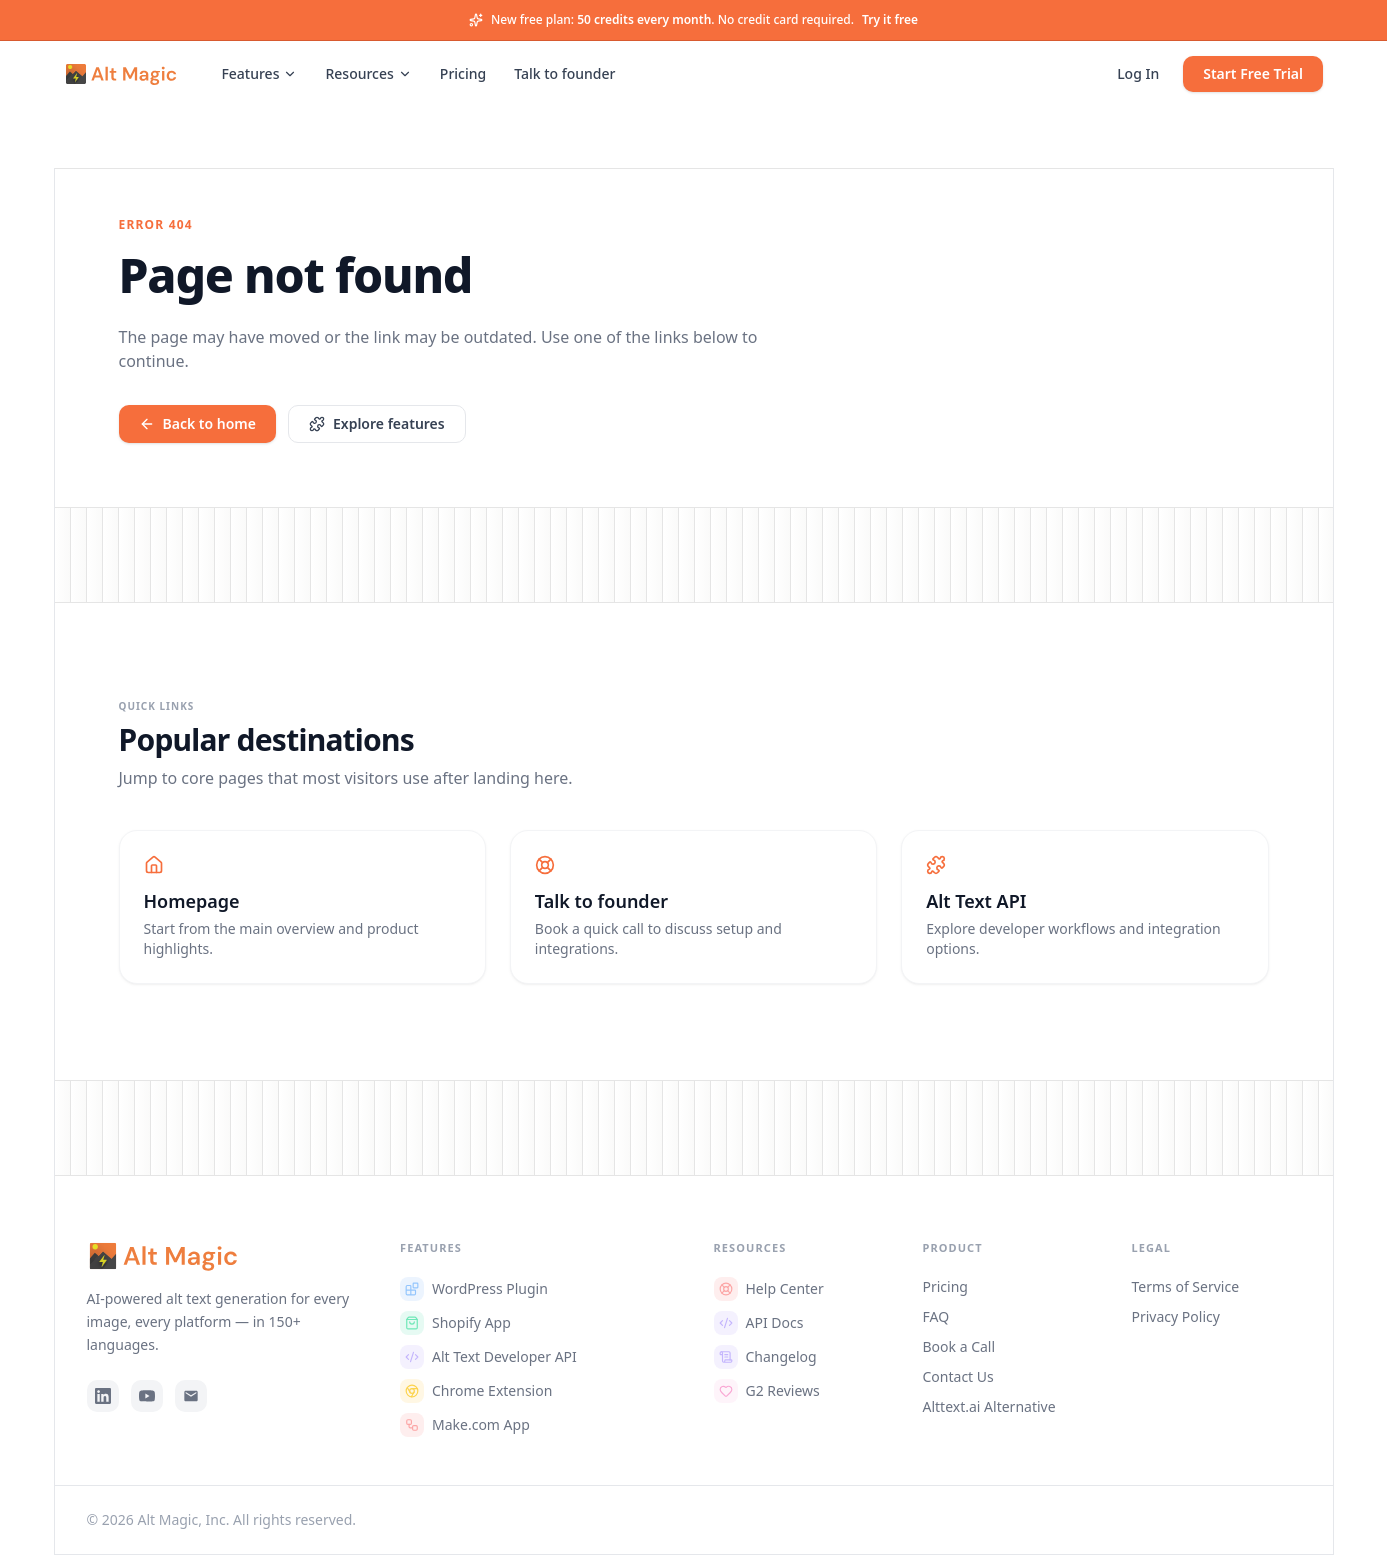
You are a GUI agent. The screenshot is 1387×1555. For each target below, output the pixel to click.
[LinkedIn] (103, 1396)
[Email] (191, 1396)
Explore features (377, 423)
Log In (1138, 73)
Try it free (890, 20)
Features (259, 73)
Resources (368, 73)
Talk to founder (564, 73)
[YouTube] (147, 1396)
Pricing (463, 73)
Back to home (197, 423)
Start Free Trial (1253, 73)
